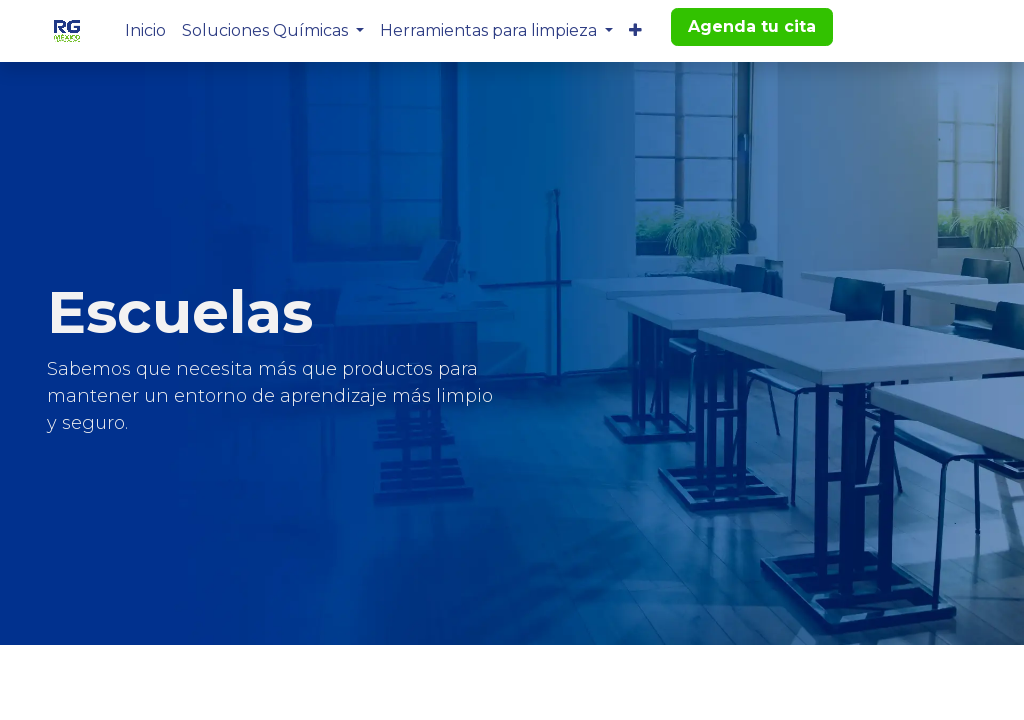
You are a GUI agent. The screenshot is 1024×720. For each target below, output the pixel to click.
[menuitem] (145, 31)
